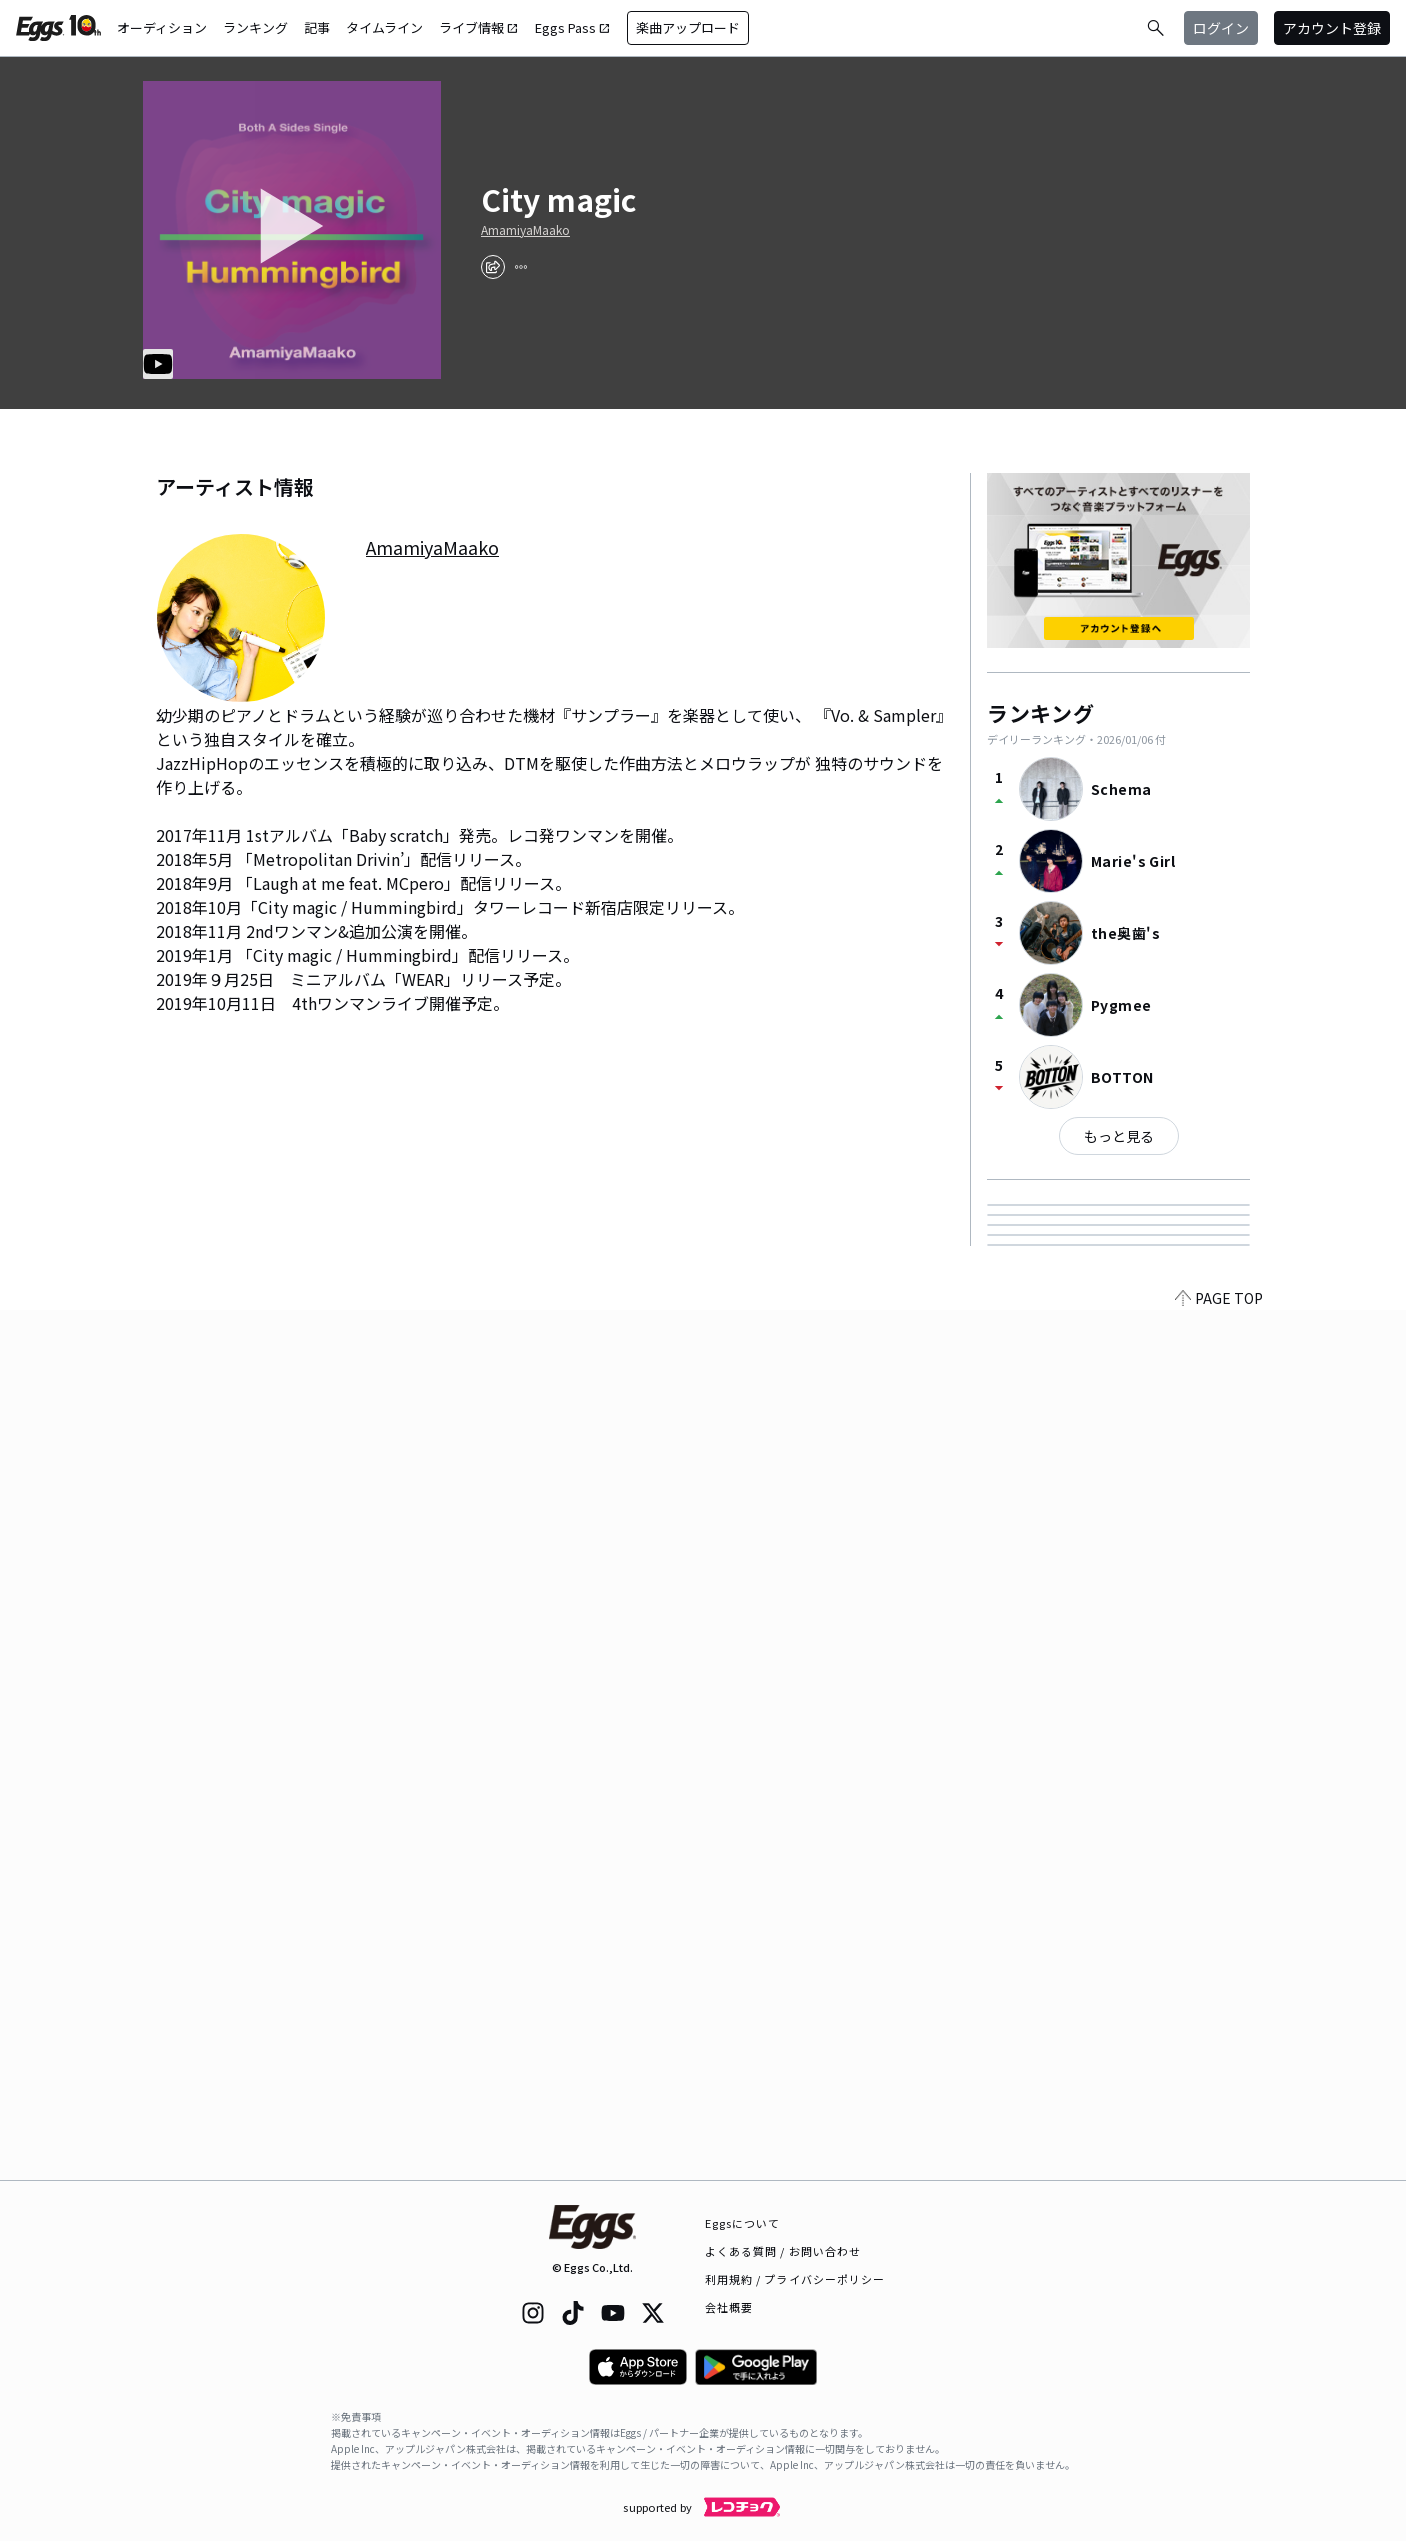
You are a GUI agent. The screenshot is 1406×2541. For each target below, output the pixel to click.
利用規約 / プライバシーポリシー (795, 2279)
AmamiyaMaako (525, 230)
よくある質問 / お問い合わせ (783, 2251)
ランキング (255, 27)
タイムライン (384, 27)
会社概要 (729, 2307)
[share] (493, 267)
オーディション (162, 27)
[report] (521, 267)
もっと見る (1119, 1136)
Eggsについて (743, 2223)
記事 (317, 27)
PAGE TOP (1219, 2168)
